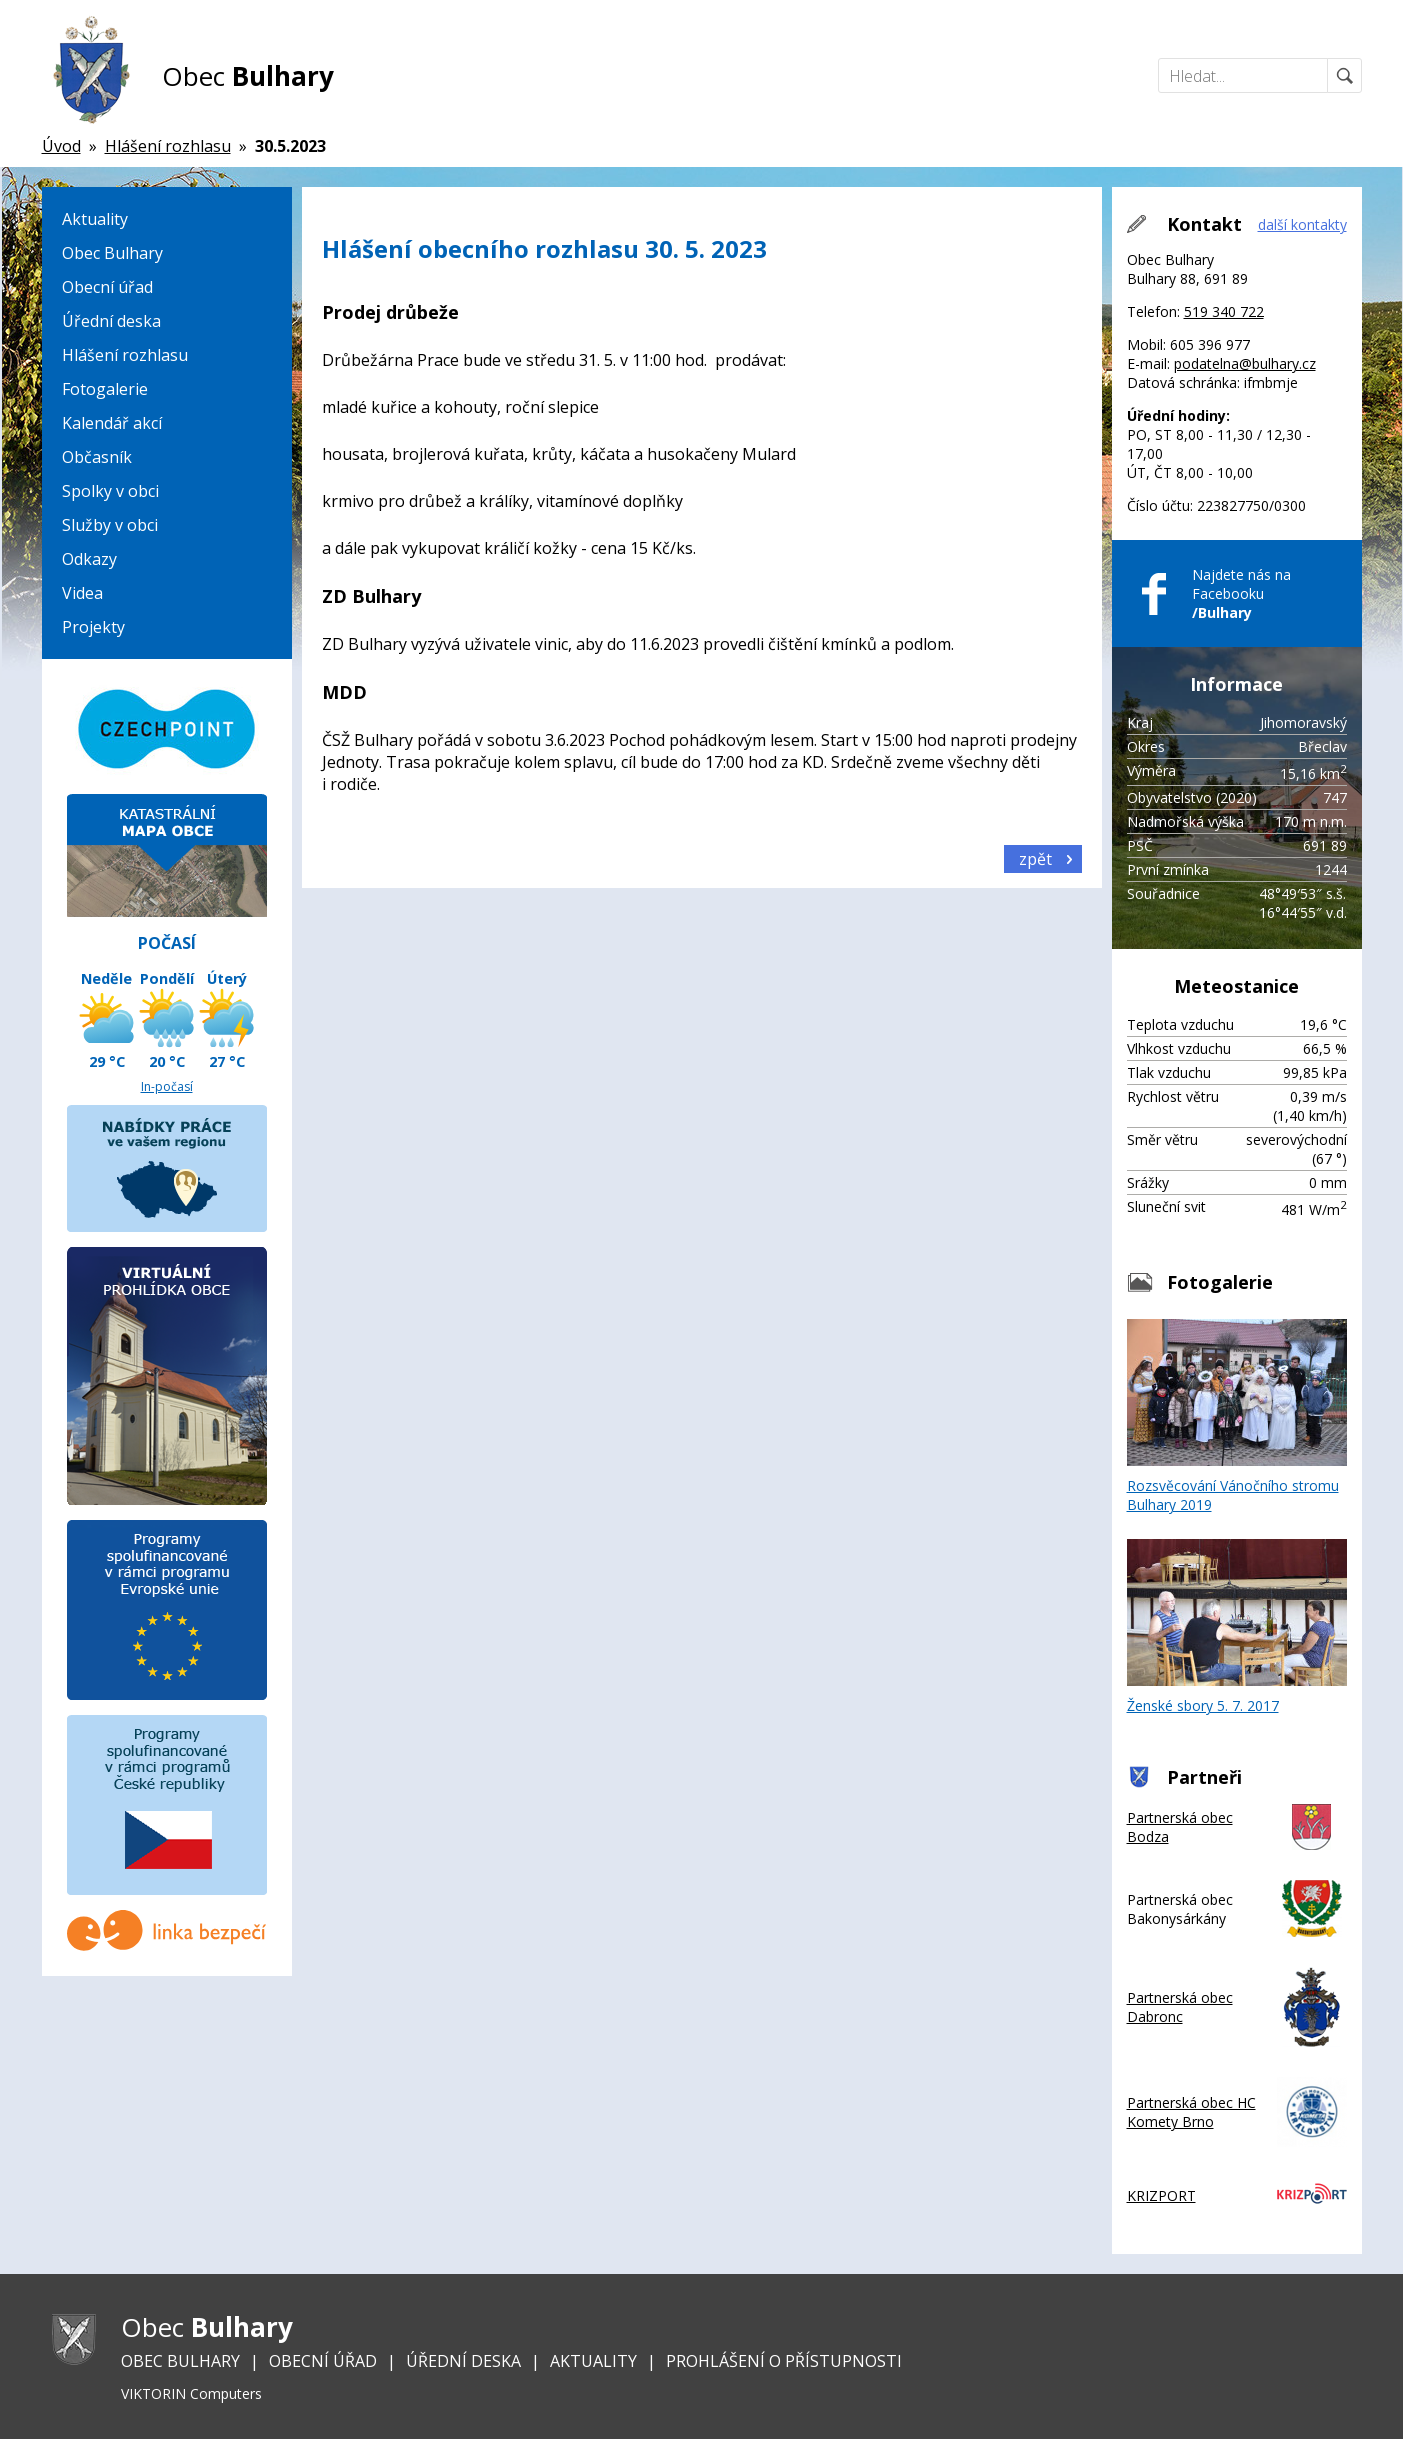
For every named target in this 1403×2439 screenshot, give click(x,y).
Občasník (97, 457)
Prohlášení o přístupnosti (784, 2361)
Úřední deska (111, 321)
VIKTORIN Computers (191, 2393)
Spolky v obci (110, 491)
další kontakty (1302, 224)
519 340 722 (1224, 311)
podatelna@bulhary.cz (1245, 363)
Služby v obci (110, 525)
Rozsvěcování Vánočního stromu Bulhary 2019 (1237, 1416)
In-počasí (167, 1086)
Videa (82, 593)
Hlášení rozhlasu (125, 355)
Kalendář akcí (112, 423)
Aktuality (95, 219)
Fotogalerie (105, 389)
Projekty (93, 627)
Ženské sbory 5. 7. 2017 (1237, 1627)
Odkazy (89, 559)
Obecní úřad (107, 287)
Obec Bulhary (112, 253)
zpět (1035, 859)
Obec (248, 76)
